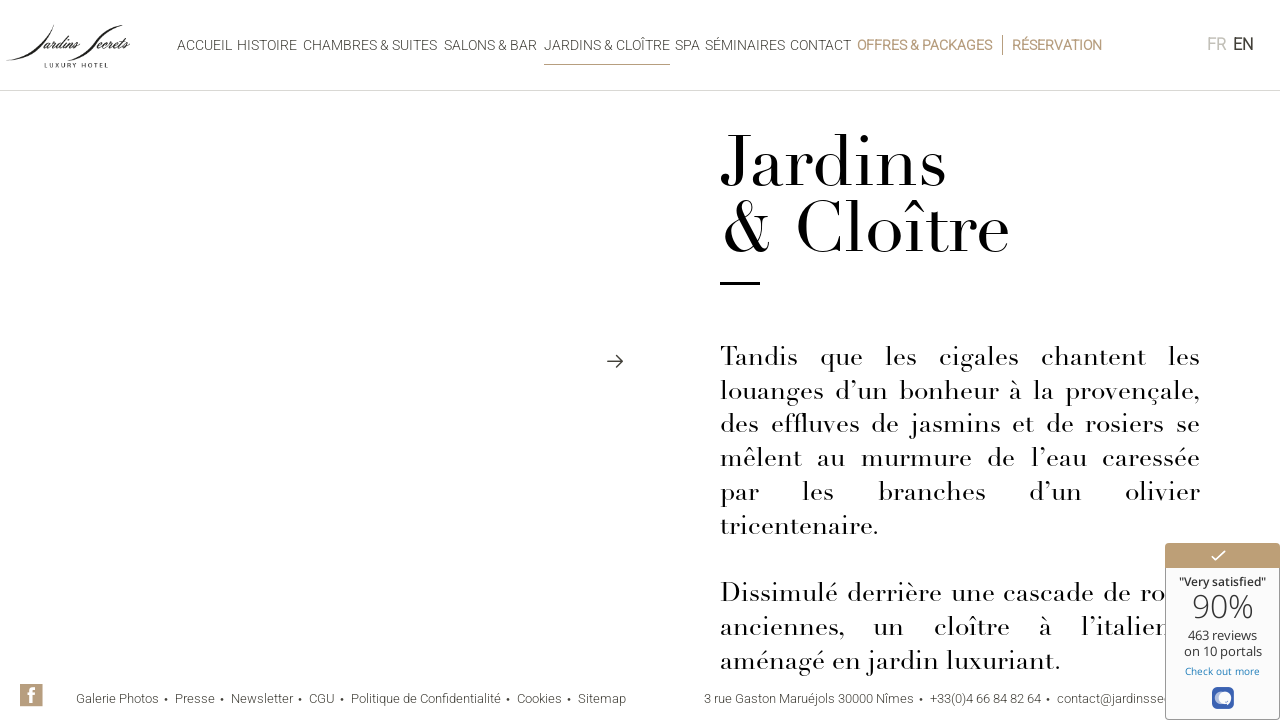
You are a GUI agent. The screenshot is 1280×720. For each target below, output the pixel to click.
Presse (195, 698)
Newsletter (262, 698)
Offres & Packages (924, 45)
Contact (820, 45)
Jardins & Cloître (607, 45)
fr (1216, 44)
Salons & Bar (490, 45)
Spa (687, 45)
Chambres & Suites (370, 45)
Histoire (267, 45)
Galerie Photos (117, 698)
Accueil (204, 45)
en (1243, 44)
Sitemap (602, 698)
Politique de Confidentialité (426, 698)
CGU (322, 698)
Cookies (539, 698)
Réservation (1057, 45)
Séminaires (745, 45)
